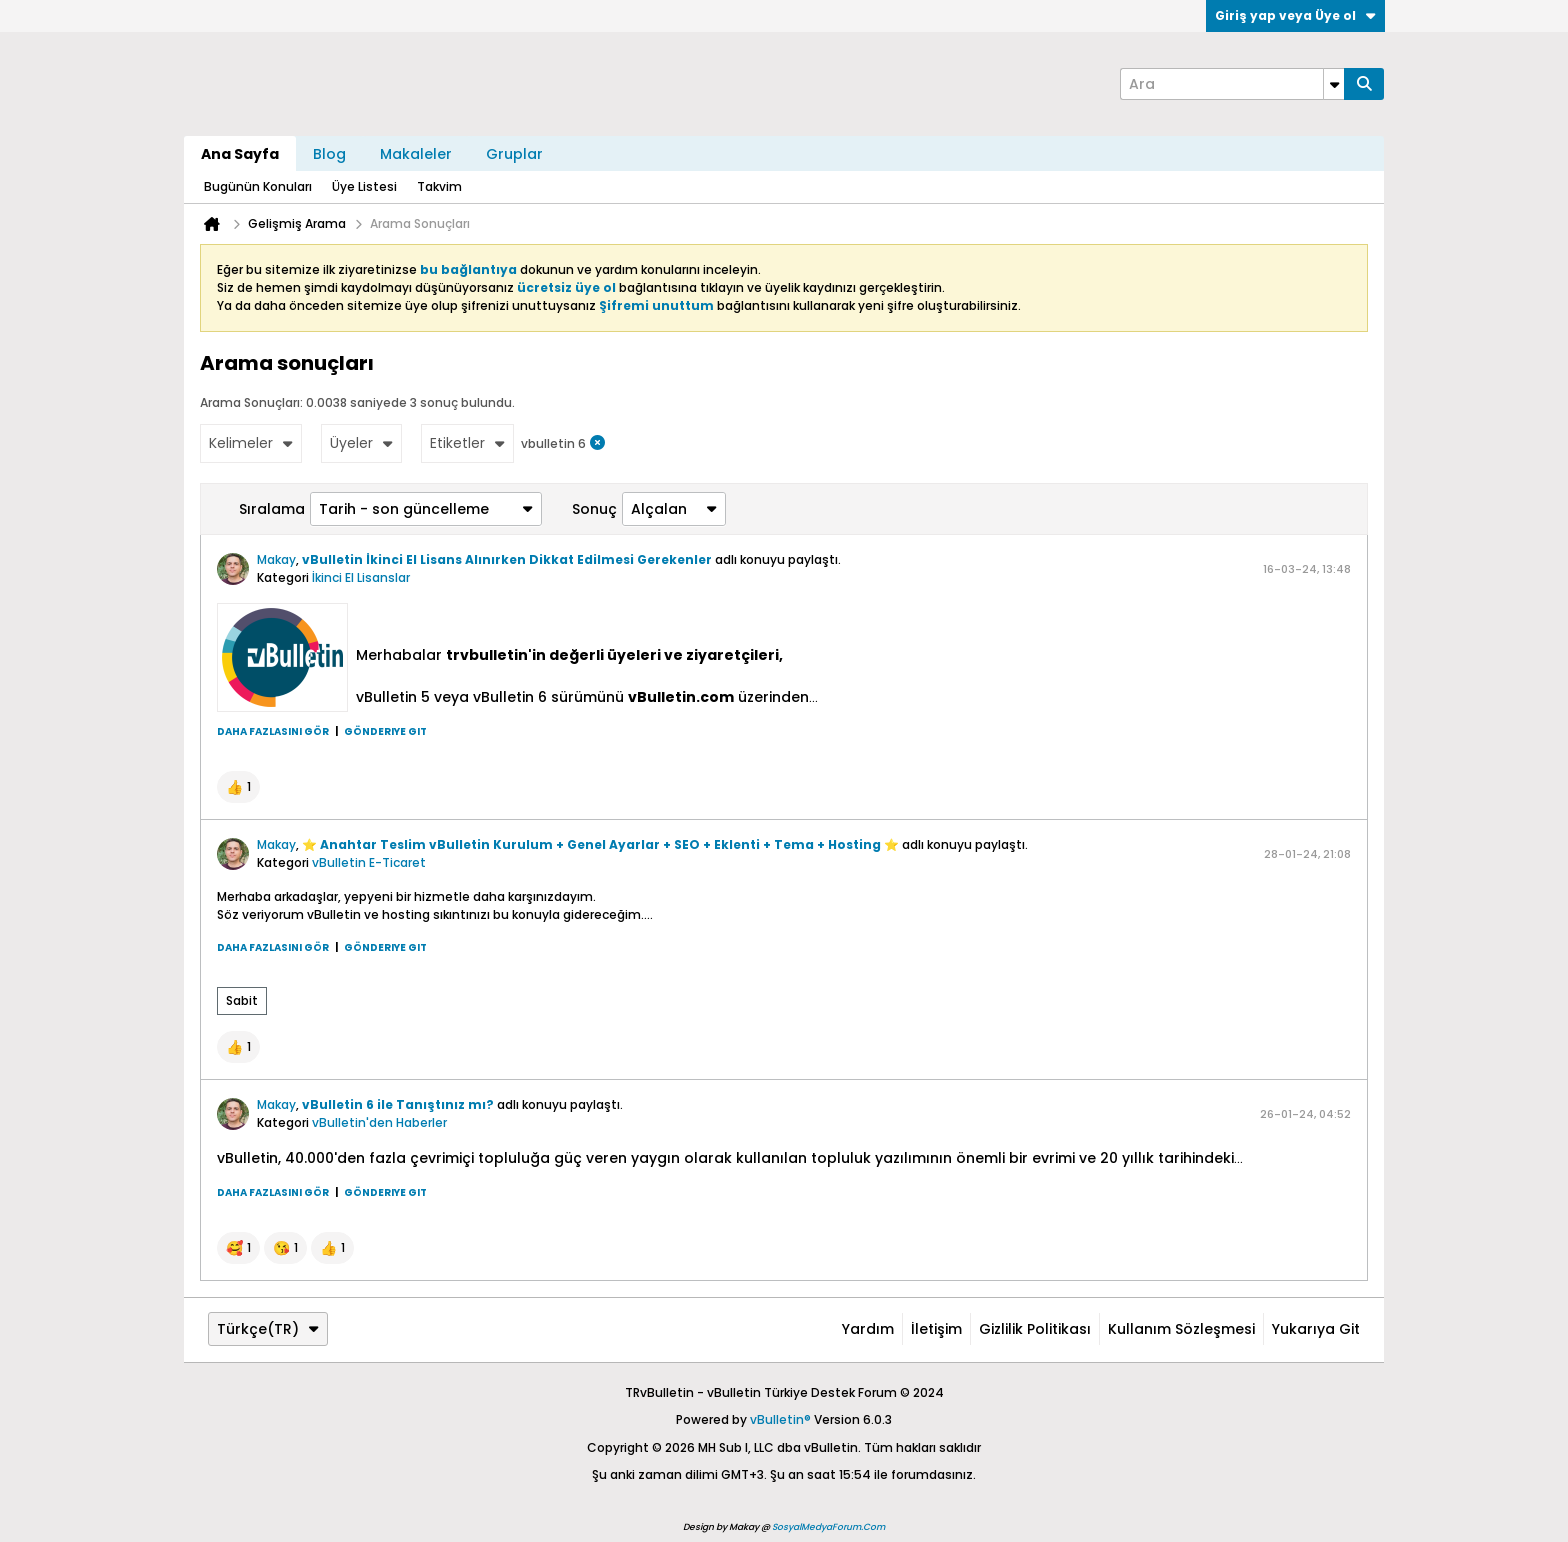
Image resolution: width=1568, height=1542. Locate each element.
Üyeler (361, 443)
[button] (238, 787)
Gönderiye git (385, 731)
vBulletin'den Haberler (379, 1122)
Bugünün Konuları (258, 186)
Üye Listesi (364, 186)
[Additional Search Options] (1334, 84)
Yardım (868, 1329)
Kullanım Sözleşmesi (1181, 1329)
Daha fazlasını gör (273, 731)
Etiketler (467, 443)
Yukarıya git (1316, 1329)
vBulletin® (780, 1419)
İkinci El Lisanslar (361, 577)
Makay (276, 559)
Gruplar (514, 154)
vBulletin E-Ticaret (369, 862)
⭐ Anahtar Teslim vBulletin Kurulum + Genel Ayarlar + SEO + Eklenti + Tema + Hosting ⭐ (600, 844)
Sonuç (594, 509)
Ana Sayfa (240, 154)
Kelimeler (251, 443)
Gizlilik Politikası (1035, 1329)
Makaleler (416, 154)
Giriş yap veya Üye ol (1295, 15)
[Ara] (1232, 84)
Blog (329, 154)
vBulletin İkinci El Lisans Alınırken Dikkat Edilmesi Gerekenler (507, 559)
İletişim (936, 1329)
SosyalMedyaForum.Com (828, 1527)
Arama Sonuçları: (251, 402)
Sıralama (272, 509)
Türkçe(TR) (268, 1329)
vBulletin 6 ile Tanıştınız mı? (398, 1104)
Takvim (439, 186)
